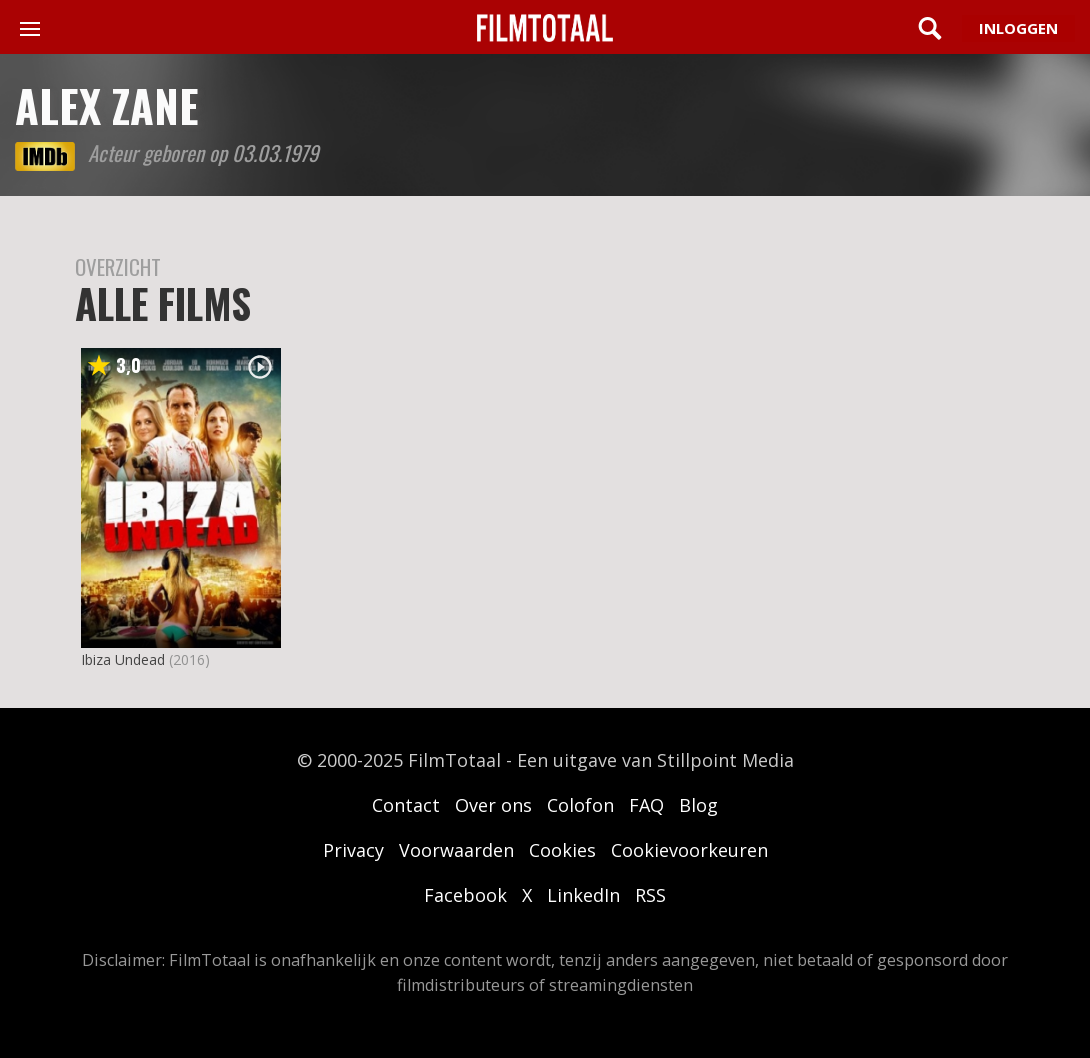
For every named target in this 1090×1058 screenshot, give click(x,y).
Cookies (562, 850)
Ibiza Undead (123, 659)
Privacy (353, 850)
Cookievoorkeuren (689, 850)
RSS (650, 895)
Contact (406, 805)
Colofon (580, 805)
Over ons (493, 805)
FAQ (646, 805)
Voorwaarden (456, 850)
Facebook (465, 895)
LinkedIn (583, 895)
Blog (698, 805)
